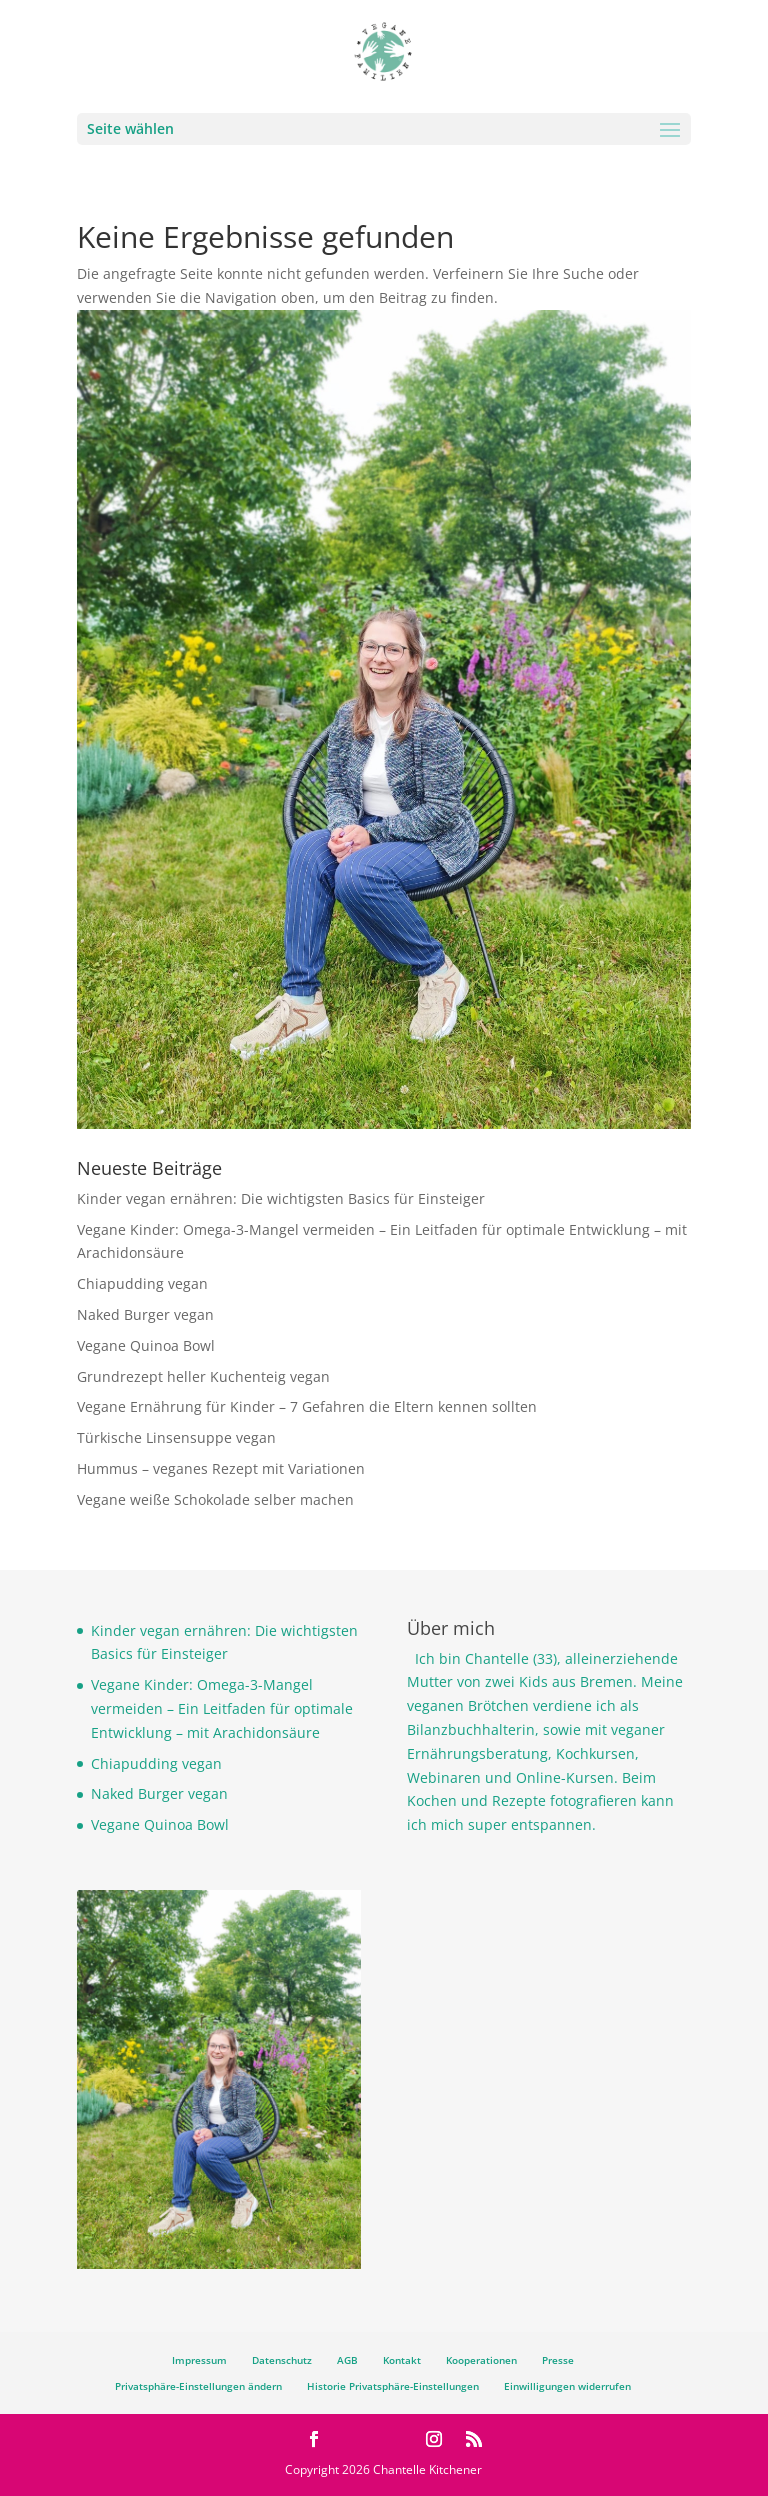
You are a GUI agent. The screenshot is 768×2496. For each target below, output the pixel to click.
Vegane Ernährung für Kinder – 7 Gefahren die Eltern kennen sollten (307, 1406)
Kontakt (402, 2360)
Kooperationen (481, 2360)
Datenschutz (282, 2360)
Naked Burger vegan (145, 1314)
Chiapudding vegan (142, 1283)
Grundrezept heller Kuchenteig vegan (203, 1376)
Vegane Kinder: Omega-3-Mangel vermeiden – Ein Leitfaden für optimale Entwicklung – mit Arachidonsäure (222, 1708)
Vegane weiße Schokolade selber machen (215, 1499)
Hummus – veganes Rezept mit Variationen (221, 1468)
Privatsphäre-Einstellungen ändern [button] (198, 2386)
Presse (558, 2360)
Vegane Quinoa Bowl (146, 1345)
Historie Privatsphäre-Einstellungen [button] (393, 2386)
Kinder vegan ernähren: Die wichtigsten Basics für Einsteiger (281, 1198)
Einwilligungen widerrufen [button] (567, 2386)
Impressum (199, 2360)
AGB (347, 2360)
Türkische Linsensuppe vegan (176, 1437)
